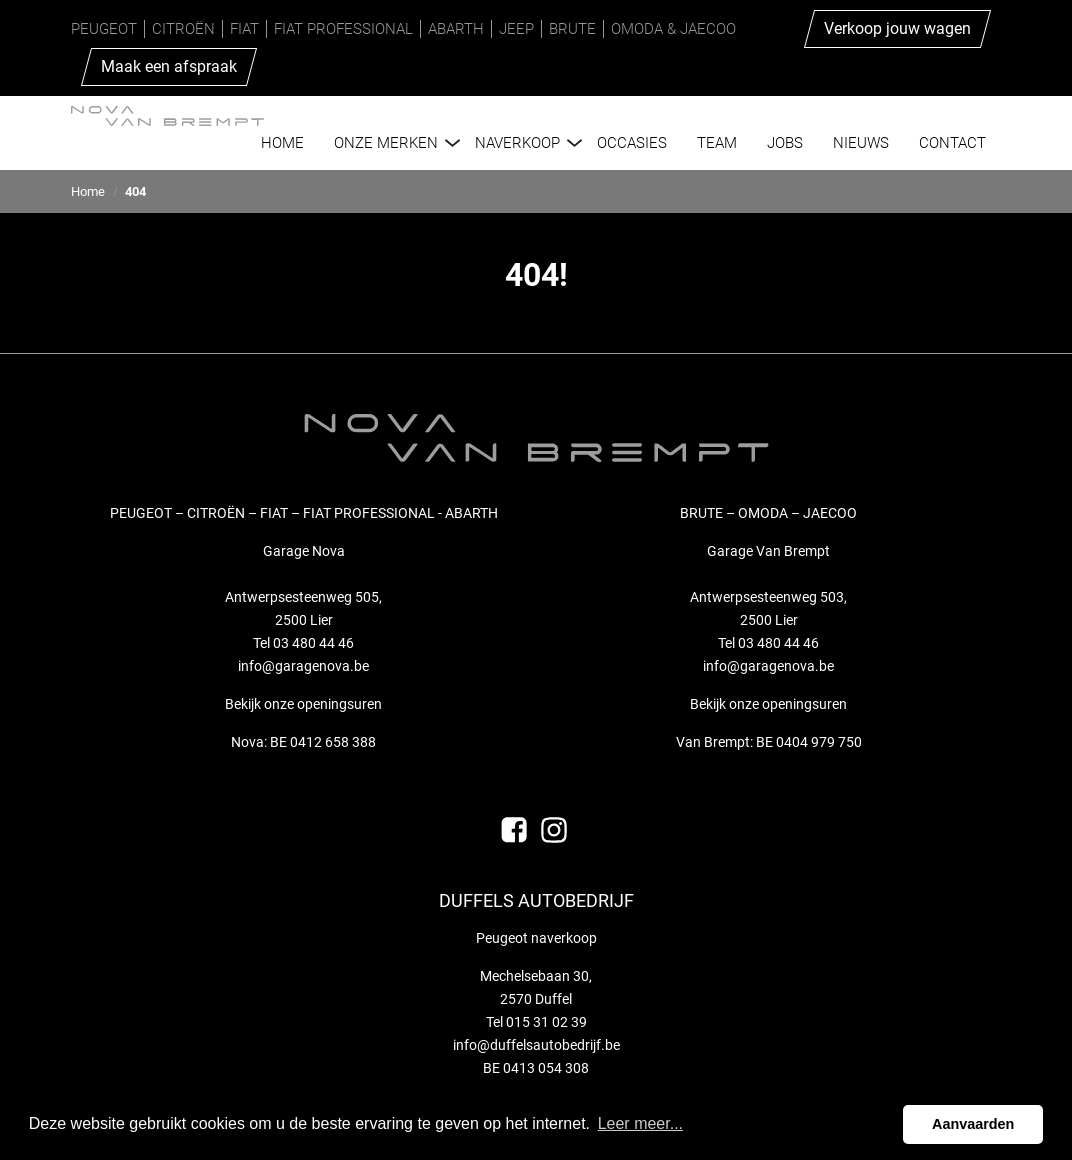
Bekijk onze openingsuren (303, 704)
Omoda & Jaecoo (673, 29)
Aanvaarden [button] (973, 1124)
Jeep (516, 29)
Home (88, 191)
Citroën (183, 29)
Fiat (244, 29)
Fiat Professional (343, 29)
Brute (572, 29)
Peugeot (104, 29)
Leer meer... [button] (640, 1123)
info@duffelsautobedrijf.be (536, 1045)
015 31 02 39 (546, 1022)
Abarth (456, 29)
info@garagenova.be (303, 666)
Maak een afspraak (169, 66)
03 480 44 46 (313, 643)
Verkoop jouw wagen (897, 28)
